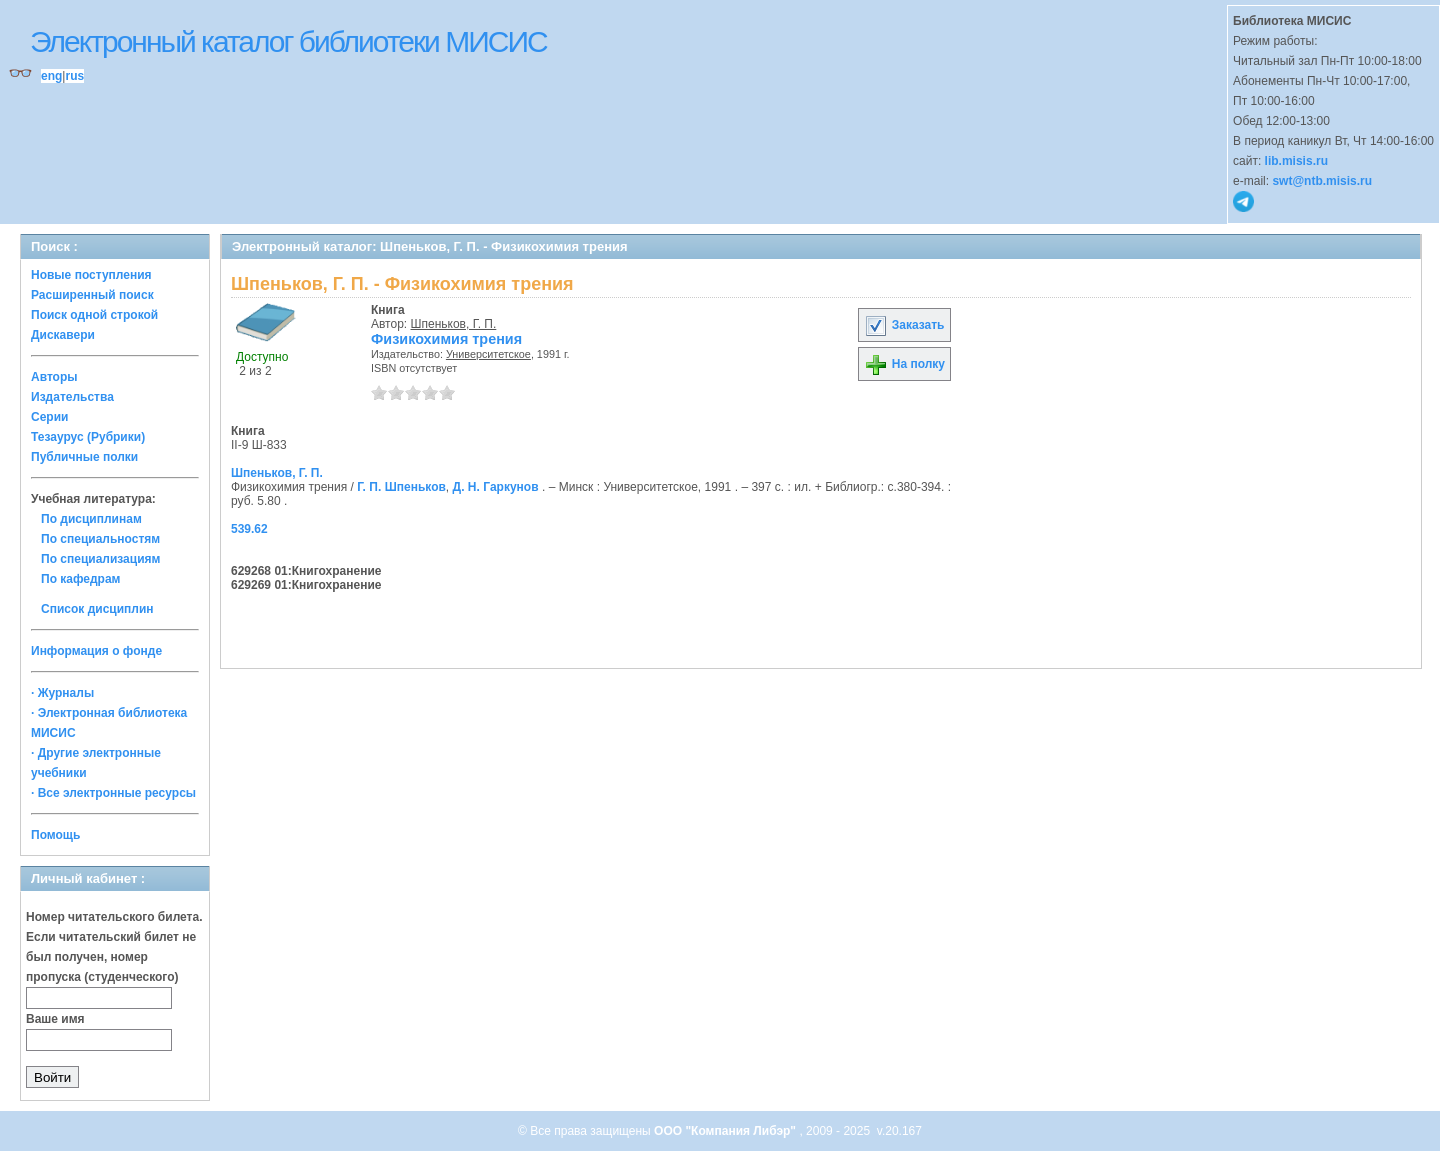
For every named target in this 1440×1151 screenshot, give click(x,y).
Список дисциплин (97, 609)
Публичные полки (84, 457)
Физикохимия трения (446, 339)
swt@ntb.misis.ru (1322, 181)
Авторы (54, 377)
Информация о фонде (96, 651)
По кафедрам (80, 579)
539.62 (249, 529)
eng (51, 76)
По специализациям (100, 559)
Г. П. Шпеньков (401, 487)
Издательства (72, 397)
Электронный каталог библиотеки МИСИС (288, 41)
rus (74, 76)
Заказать (904, 325)
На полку (904, 364)
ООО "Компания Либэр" (726, 1131)
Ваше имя (55, 1019)
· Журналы (62, 693)
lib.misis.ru (1296, 161)
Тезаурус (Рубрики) (88, 437)
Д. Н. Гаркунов (496, 487)
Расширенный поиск (92, 295)
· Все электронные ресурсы (113, 793)
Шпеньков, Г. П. (454, 324)
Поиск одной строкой (94, 315)
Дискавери (63, 335)
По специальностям (100, 539)
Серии (49, 417)
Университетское (488, 354)
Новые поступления (91, 275)
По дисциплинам (91, 519)
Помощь (55, 835)
